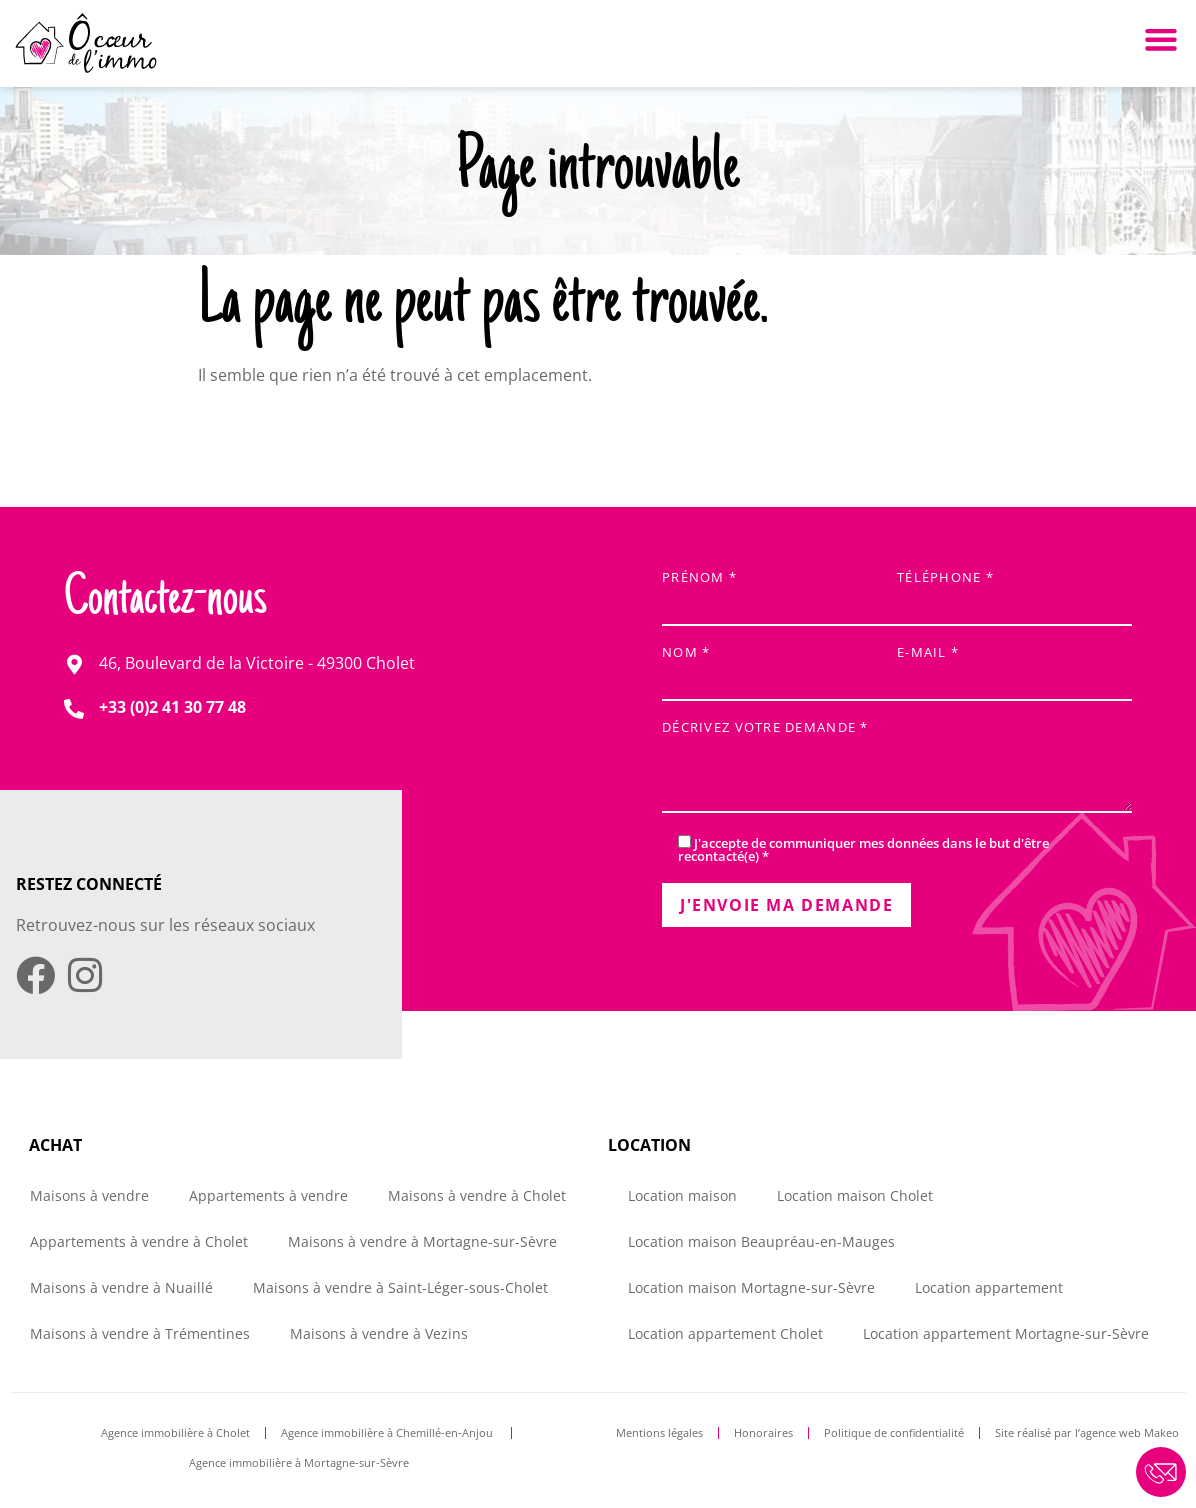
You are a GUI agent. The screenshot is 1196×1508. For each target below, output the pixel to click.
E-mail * (1014, 667)
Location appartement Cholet (725, 1333)
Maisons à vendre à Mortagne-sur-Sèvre (422, 1241)
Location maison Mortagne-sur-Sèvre (751, 1287)
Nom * (779, 667)
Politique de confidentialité (894, 1432)
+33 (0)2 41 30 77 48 (172, 707)
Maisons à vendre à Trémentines (140, 1333)
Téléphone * (1014, 592)
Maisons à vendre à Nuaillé (121, 1287)
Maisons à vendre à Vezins (379, 1333)
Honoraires (763, 1432)
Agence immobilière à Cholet (175, 1432)
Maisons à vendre (89, 1195)
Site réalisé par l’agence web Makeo (1087, 1432)
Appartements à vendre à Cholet (139, 1241)
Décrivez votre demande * (897, 768)
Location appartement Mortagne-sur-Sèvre (1006, 1333)
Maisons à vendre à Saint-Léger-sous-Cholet (400, 1287)
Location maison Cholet (855, 1195)
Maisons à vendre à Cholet (477, 1195)
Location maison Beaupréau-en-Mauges (761, 1241)
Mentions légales (659, 1432)
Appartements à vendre (268, 1195)
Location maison (682, 1195)
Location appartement (989, 1287)
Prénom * (779, 592)
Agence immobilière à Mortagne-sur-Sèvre (299, 1462)
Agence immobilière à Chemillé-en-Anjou (388, 1432)
